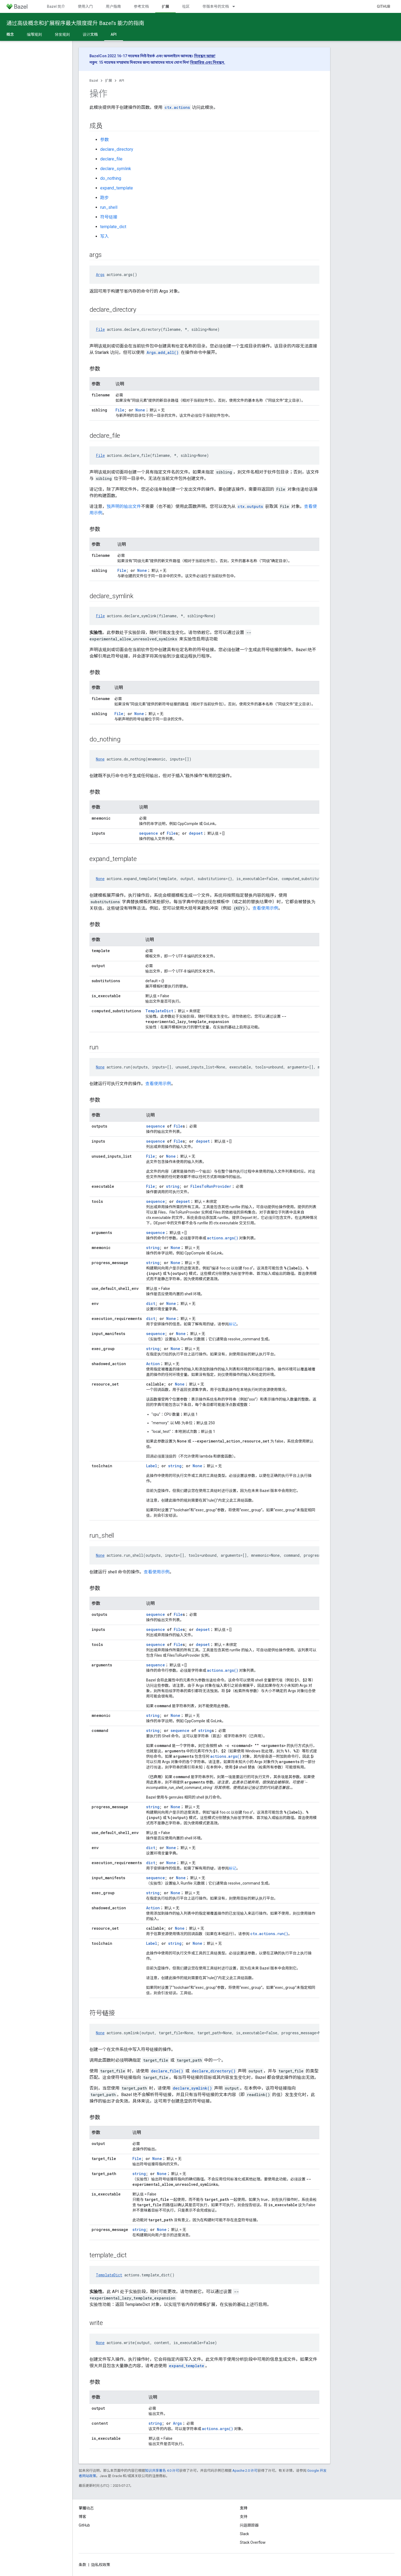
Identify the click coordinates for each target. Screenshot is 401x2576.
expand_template (116, 188)
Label (151, 1465)
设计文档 (90, 34)
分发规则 (62, 34)
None (140, 409)
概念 (10, 34)
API (121, 80)
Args (100, 274)
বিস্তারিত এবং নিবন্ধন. (207, 62)
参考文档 (141, 6)
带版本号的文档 (216, 6)
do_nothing (110, 178)
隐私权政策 (100, 2565)
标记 (232, 1324)
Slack (244, 2534)
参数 (104, 139)
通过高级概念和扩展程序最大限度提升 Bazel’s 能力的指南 (75, 23)
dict (150, 1303)
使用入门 (85, 6)
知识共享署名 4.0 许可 (162, 2471)
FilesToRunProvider (210, 1186)
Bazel (93, 80)
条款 (82, 2565)
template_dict (113, 226)
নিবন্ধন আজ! (204, 56)
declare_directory (116, 149)
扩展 (108, 80)
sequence (148, 833)
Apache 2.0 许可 (245, 2471)
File (100, 329)
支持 (243, 2516)
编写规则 (34, 34)
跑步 (104, 197)
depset (196, 833)
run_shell (108, 207)
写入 (104, 236)
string (172, 1186)
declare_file (111, 159)
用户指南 (113, 6)
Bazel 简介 (56, 6)
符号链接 (108, 217)
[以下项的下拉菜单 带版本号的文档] (236, 6)
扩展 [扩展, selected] (165, 6)
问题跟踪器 (249, 2525)
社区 (186, 6)
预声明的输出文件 (124, 506)
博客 (82, 2516)
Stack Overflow (253, 2542)
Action (153, 1363)
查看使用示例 (265, 908)
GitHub (383, 6)
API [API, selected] (114, 34)
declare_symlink (115, 168)
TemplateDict (159, 1010)
